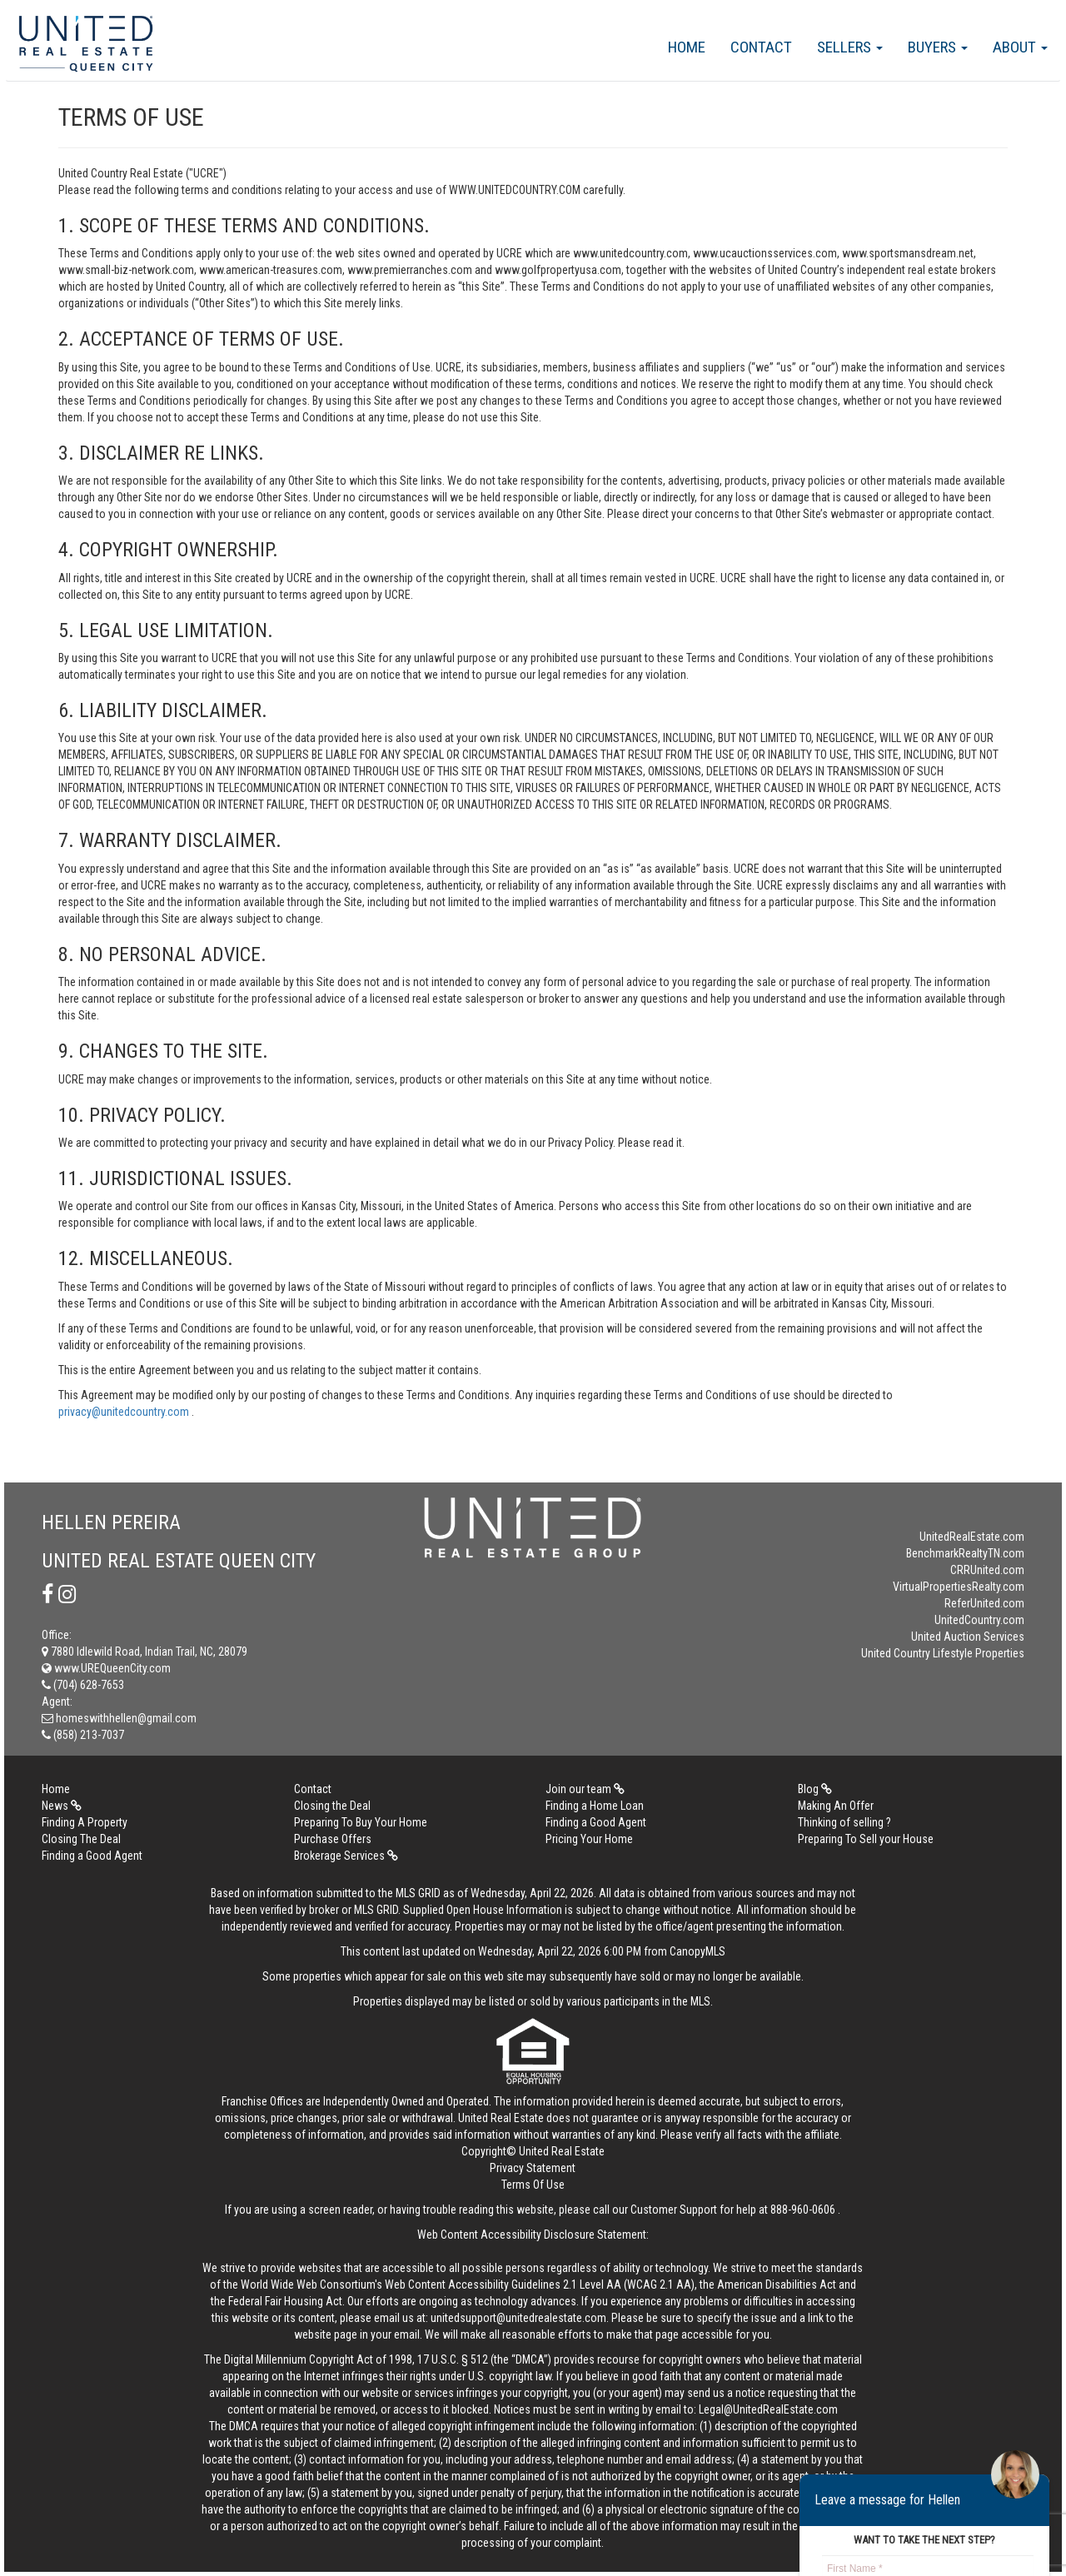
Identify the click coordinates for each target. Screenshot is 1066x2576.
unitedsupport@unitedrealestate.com (518, 2317)
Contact (761, 47)
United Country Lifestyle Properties (942, 1653)
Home (686, 47)
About (1020, 47)
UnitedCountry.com (979, 1620)
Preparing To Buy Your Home (360, 1822)
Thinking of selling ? (844, 1822)
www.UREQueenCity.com (106, 1668)
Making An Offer (836, 1805)
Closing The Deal (81, 1839)
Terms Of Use (533, 2184)
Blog (815, 1789)
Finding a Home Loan (594, 1805)
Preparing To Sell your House (866, 1839)
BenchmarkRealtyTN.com (965, 1553)
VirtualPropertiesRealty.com (958, 1586)
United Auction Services (967, 1636)
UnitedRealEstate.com (971, 1536)
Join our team (585, 1789)
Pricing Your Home (589, 1839)
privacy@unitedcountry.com (125, 1411)
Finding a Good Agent (595, 1822)
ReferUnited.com (984, 1603)
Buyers (938, 47)
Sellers (850, 47)
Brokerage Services (346, 1855)
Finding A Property (84, 1822)
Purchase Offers (332, 1839)
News (62, 1805)
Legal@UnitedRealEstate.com (768, 2409)
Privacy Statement (532, 2168)
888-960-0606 (802, 2209)
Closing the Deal (332, 1805)
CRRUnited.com (987, 1570)
